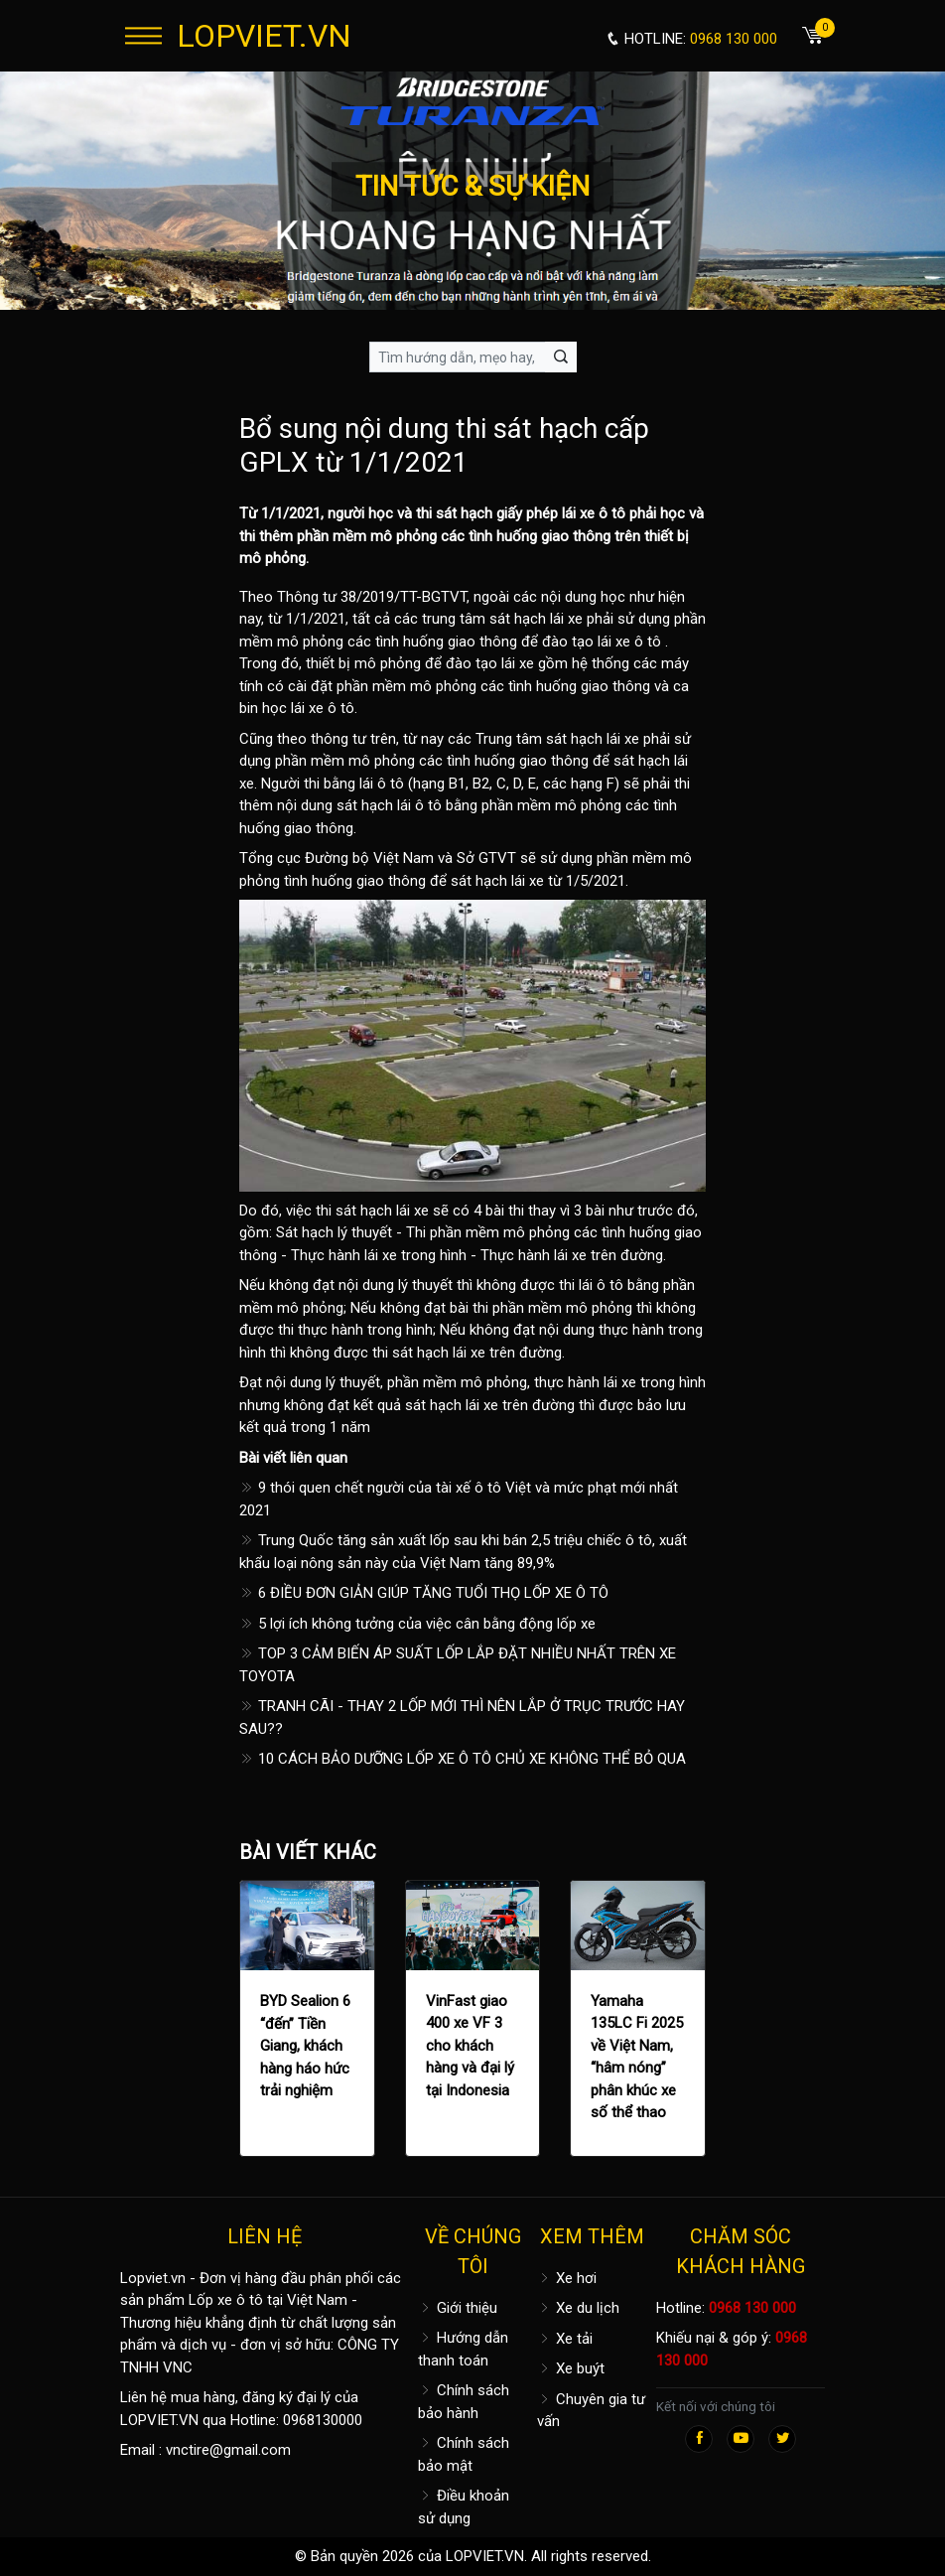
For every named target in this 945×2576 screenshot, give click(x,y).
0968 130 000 (752, 2308)
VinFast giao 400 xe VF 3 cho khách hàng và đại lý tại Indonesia (470, 2045)
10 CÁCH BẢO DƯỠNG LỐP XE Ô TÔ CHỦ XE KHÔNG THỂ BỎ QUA (462, 1759)
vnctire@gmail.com (228, 2450)
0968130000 (322, 2420)
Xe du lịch (578, 2308)
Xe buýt (571, 2368)
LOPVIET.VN (264, 36)
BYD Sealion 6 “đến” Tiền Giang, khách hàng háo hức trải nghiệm (305, 2045)
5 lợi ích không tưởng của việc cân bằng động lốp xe (417, 1624)
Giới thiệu (457, 2308)
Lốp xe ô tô (226, 2300)
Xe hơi (567, 2278)
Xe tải (565, 2339)
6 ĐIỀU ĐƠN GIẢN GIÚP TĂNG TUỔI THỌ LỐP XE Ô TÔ (423, 1593)
